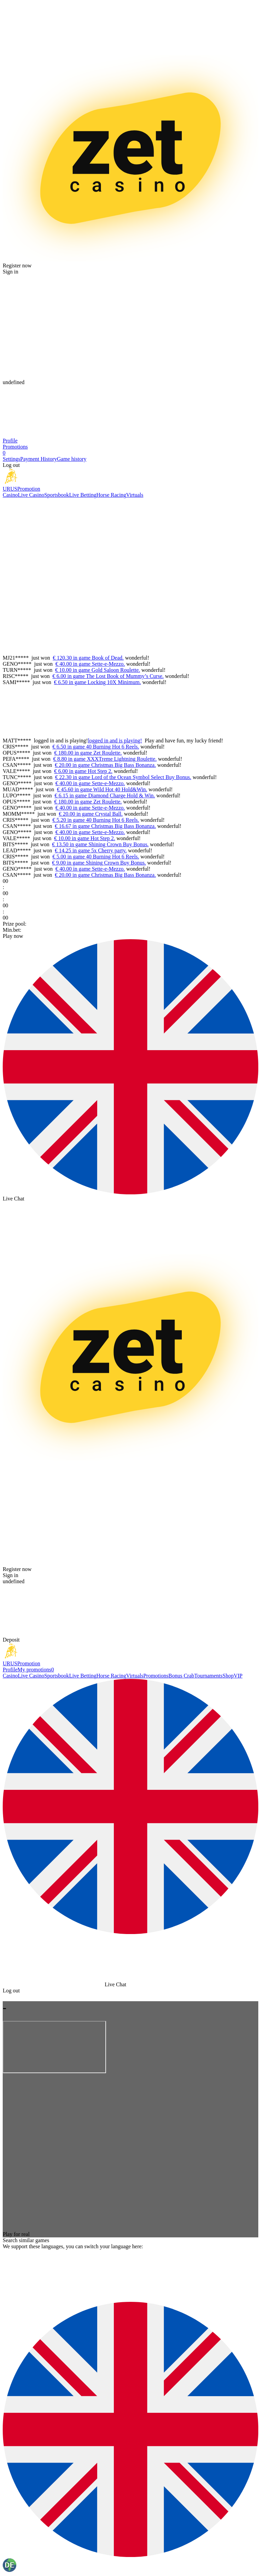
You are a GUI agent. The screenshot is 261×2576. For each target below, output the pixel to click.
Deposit (11, 1640)
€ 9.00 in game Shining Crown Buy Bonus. (99, 863)
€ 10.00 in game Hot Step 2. (84, 838)
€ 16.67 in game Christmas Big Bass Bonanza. (105, 826)
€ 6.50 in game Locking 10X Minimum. (97, 682)
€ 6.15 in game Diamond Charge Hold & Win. (104, 795)
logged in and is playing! (61, 740)
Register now (17, 265)
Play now (13, 936)
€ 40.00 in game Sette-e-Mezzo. (90, 664)
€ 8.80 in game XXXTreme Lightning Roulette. (105, 759)
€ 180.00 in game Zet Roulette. (88, 753)
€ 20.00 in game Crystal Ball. (91, 814)
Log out (11, 465)
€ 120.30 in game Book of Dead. (88, 658)
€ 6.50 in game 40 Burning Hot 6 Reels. (95, 747)
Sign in (10, 271)
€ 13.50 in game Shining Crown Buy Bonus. (100, 844)
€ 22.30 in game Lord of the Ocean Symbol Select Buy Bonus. (123, 777)
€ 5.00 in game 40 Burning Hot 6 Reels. (95, 856)
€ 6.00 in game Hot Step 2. (83, 771)
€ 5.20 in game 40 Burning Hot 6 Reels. (95, 820)
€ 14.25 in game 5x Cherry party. (90, 850)
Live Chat (13, 1198)
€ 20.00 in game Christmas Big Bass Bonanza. (105, 765)
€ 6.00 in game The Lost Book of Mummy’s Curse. (107, 676)
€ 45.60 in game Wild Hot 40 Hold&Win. (102, 789)
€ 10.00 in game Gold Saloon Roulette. (97, 670)
